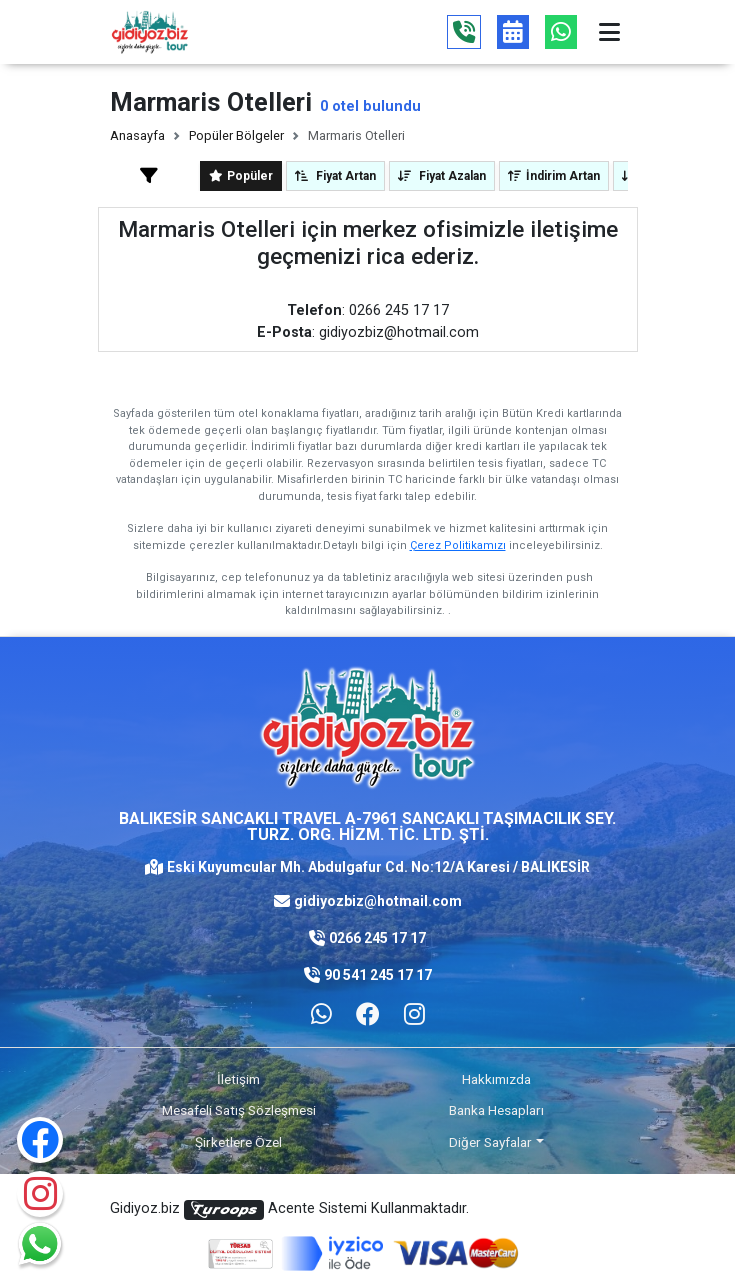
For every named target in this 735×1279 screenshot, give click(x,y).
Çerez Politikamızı (458, 545)
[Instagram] (40, 1194)
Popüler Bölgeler (236, 135)
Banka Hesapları (496, 1110)
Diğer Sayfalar (490, 1142)
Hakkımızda (496, 1079)
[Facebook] (368, 1014)
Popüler (241, 176)
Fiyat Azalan (442, 176)
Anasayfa (137, 135)
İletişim (238, 1079)
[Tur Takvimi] (513, 32)
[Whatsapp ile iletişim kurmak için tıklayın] (321, 1014)
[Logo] (150, 31)
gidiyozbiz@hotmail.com (378, 901)
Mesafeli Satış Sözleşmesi (239, 1110)
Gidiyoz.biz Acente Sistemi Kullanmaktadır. (289, 1210)
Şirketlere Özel (238, 1142)
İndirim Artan (554, 176)
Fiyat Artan (335, 176)
